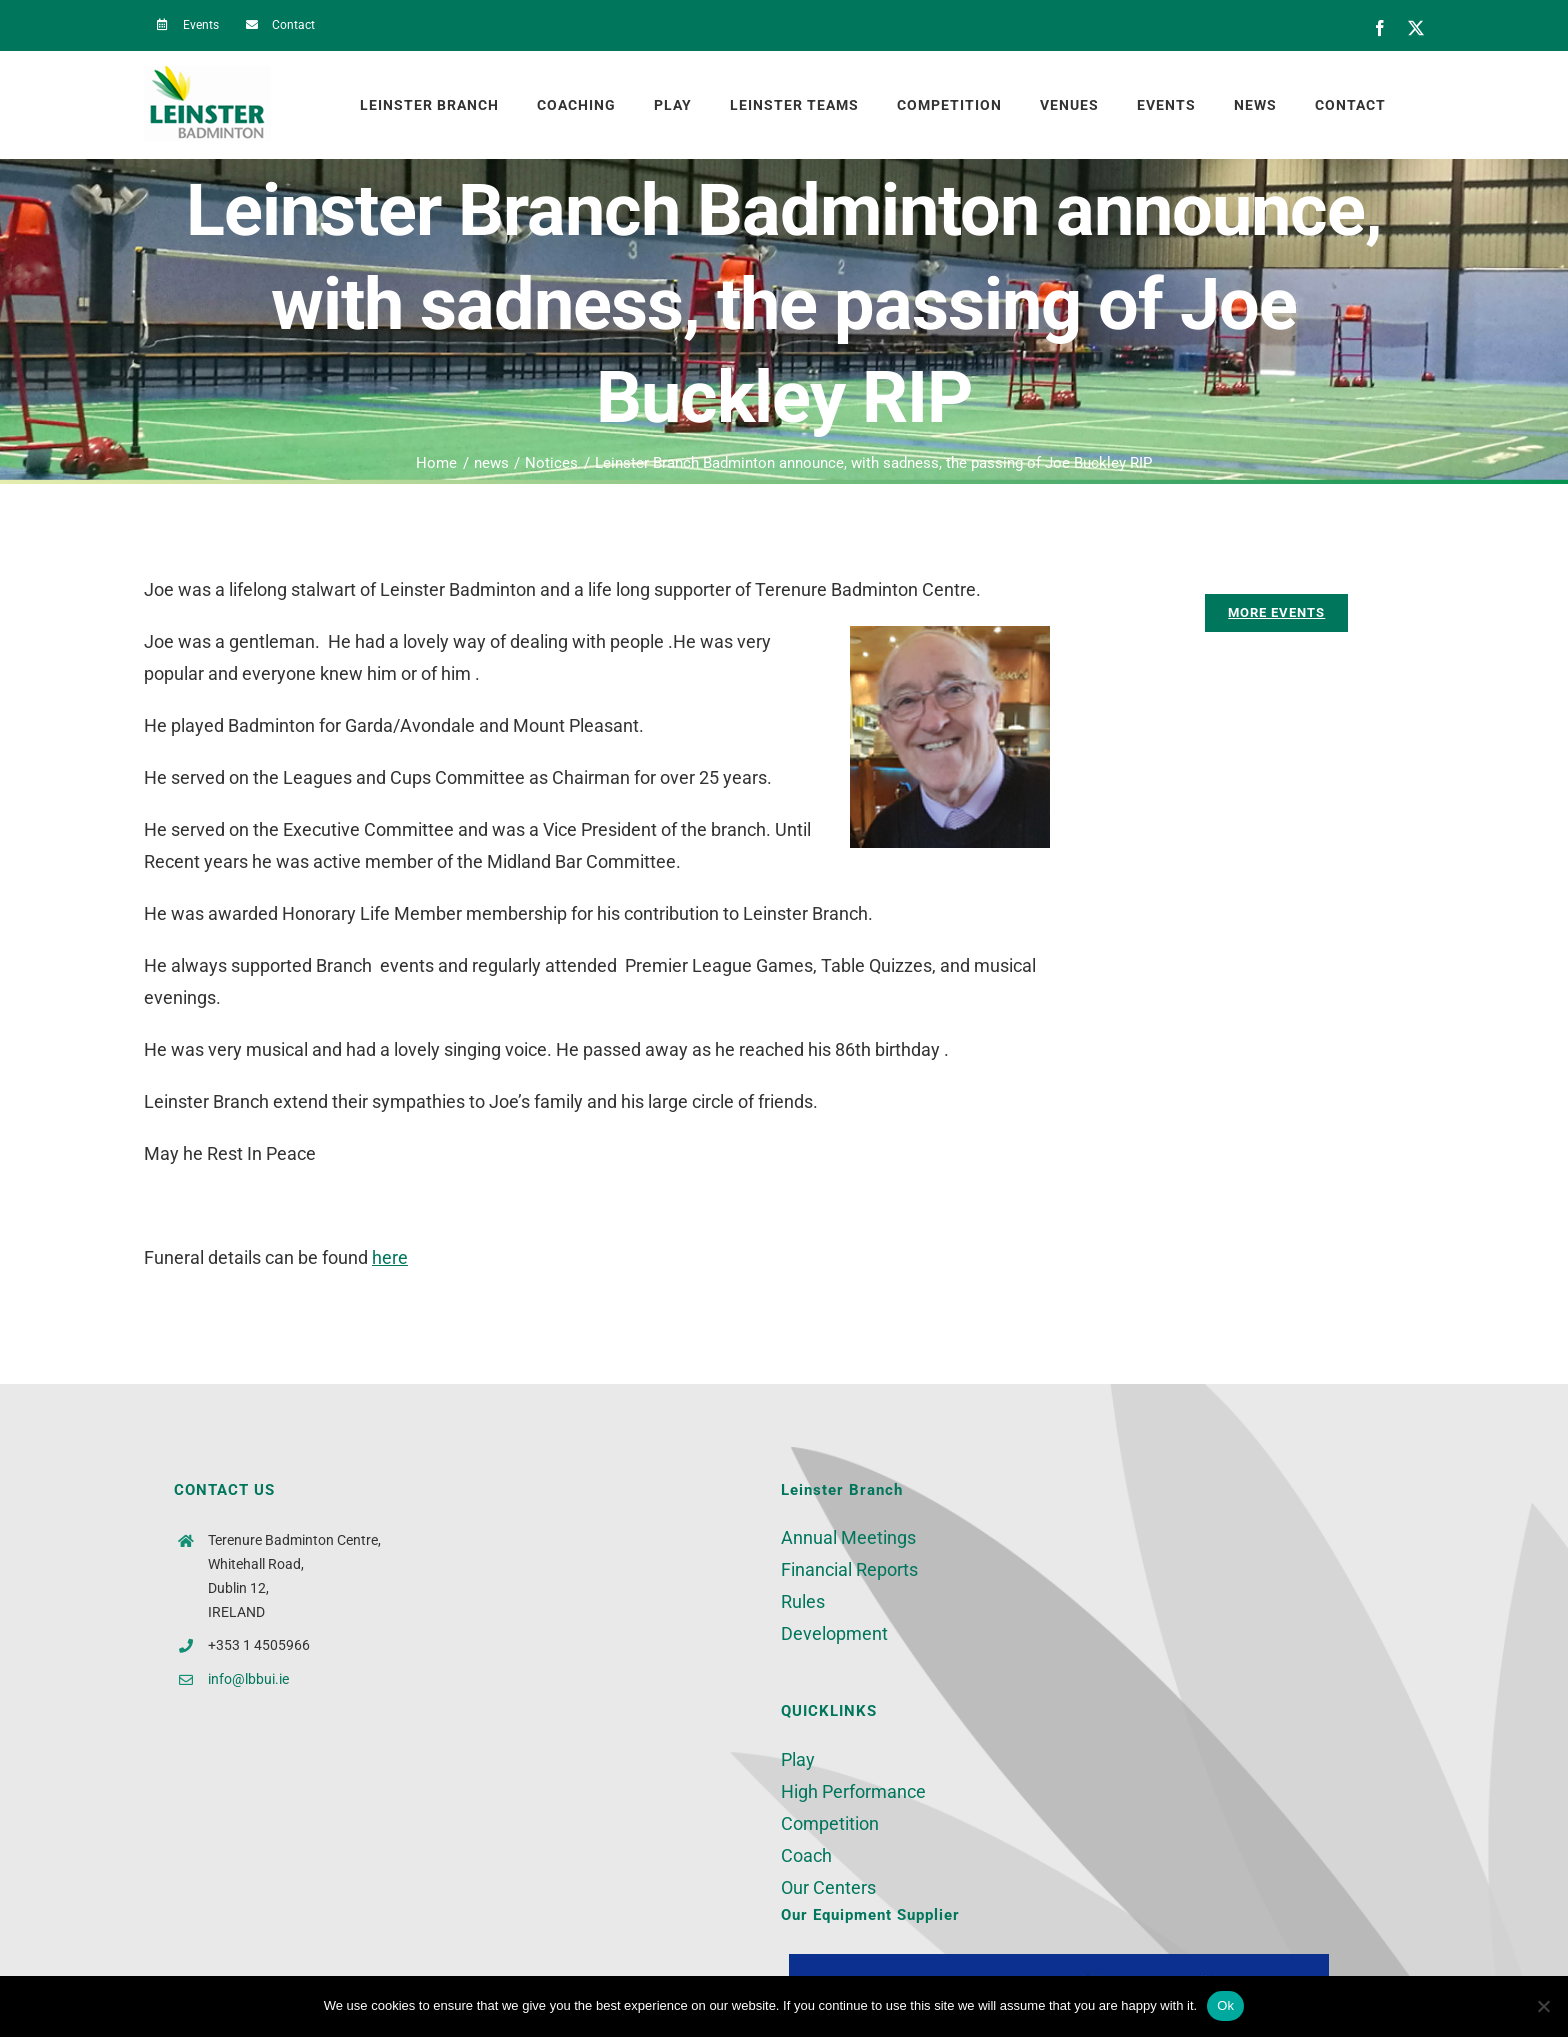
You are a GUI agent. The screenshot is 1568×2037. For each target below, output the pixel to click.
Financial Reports (849, 1569)
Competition (830, 1823)
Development (834, 1633)
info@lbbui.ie (248, 1679)
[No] (1543, 2006)
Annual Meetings (848, 1537)
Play (798, 1759)
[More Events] (1276, 613)
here (390, 1257)
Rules (803, 1601)
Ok (1225, 2005)
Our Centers (828, 1887)
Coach (806, 1855)
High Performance (853, 1791)
